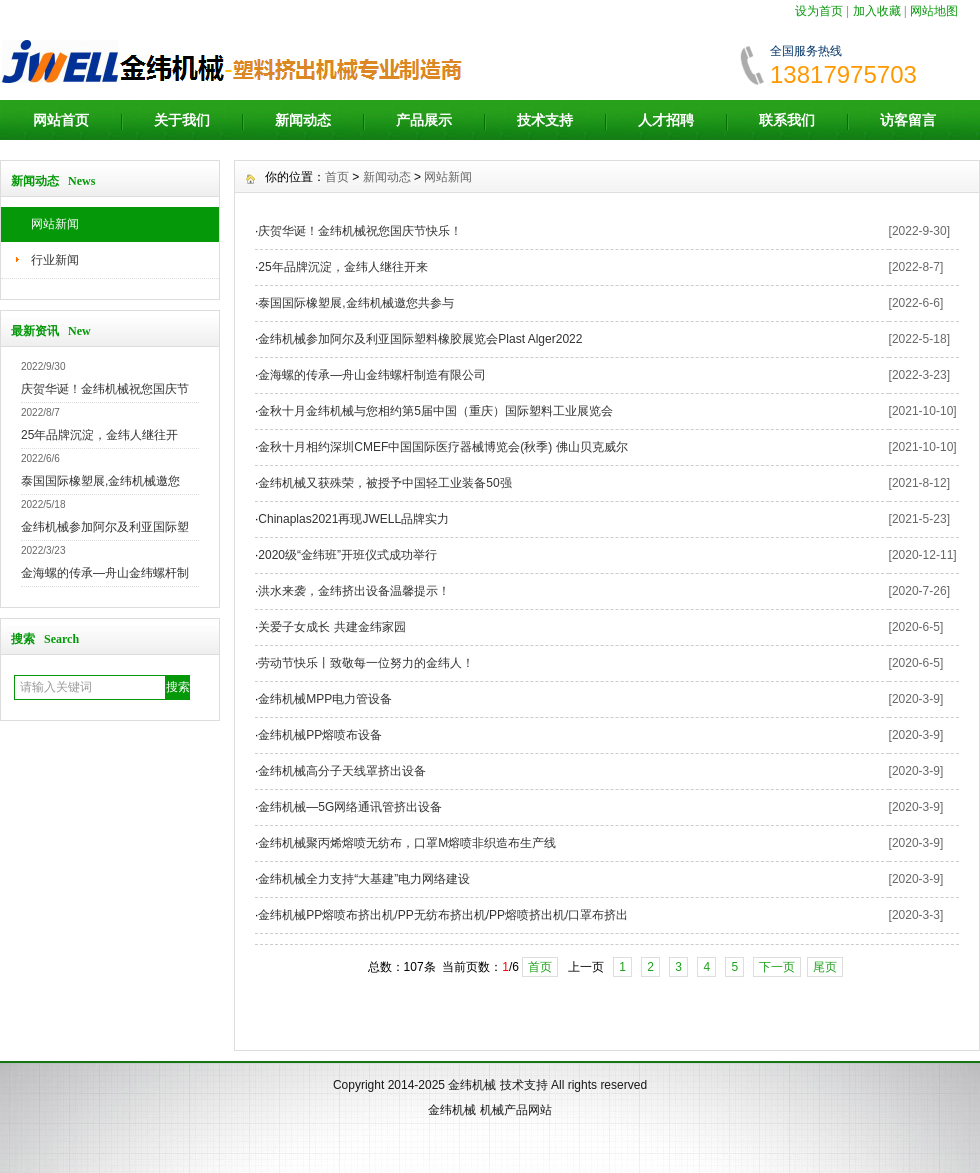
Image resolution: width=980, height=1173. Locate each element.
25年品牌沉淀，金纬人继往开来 (342, 267)
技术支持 (545, 120)
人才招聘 (666, 120)
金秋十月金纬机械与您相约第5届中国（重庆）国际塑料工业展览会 (435, 411)
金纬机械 (472, 1085)
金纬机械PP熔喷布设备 (320, 735)
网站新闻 (55, 224)
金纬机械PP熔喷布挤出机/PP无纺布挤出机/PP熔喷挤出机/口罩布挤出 (443, 915)
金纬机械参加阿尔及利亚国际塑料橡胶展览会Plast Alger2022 (420, 339)
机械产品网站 (516, 1110)
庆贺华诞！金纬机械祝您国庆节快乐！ (360, 231)
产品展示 (424, 120)
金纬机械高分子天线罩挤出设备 (342, 771)
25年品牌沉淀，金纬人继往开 (99, 435)
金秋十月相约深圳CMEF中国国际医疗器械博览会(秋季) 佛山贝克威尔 (442, 447)
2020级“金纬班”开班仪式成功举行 (347, 555)
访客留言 (908, 120)
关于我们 (182, 120)
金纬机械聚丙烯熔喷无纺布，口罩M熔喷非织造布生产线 (407, 843)
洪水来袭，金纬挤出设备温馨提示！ (354, 591)
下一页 (777, 967)
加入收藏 (877, 11)
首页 (337, 177)
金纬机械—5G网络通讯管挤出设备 (350, 807)
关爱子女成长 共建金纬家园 (331, 627)
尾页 (825, 967)
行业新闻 (55, 260)
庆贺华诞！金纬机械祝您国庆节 (105, 389)
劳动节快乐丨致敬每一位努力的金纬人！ (366, 663)
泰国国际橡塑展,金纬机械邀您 (100, 481)
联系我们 (787, 120)
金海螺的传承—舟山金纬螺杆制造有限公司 (372, 375)
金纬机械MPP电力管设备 (325, 699)
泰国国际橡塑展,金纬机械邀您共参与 (355, 303)
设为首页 (819, 11)
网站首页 (61, 120)
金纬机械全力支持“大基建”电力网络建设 (364, 879)
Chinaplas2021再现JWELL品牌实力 (353, 519)
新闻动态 (303, 120)
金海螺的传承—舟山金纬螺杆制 (105, 573)
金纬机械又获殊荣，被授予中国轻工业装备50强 (384, 483)
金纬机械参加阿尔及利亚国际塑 (105, 527)
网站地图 (934, 11)
